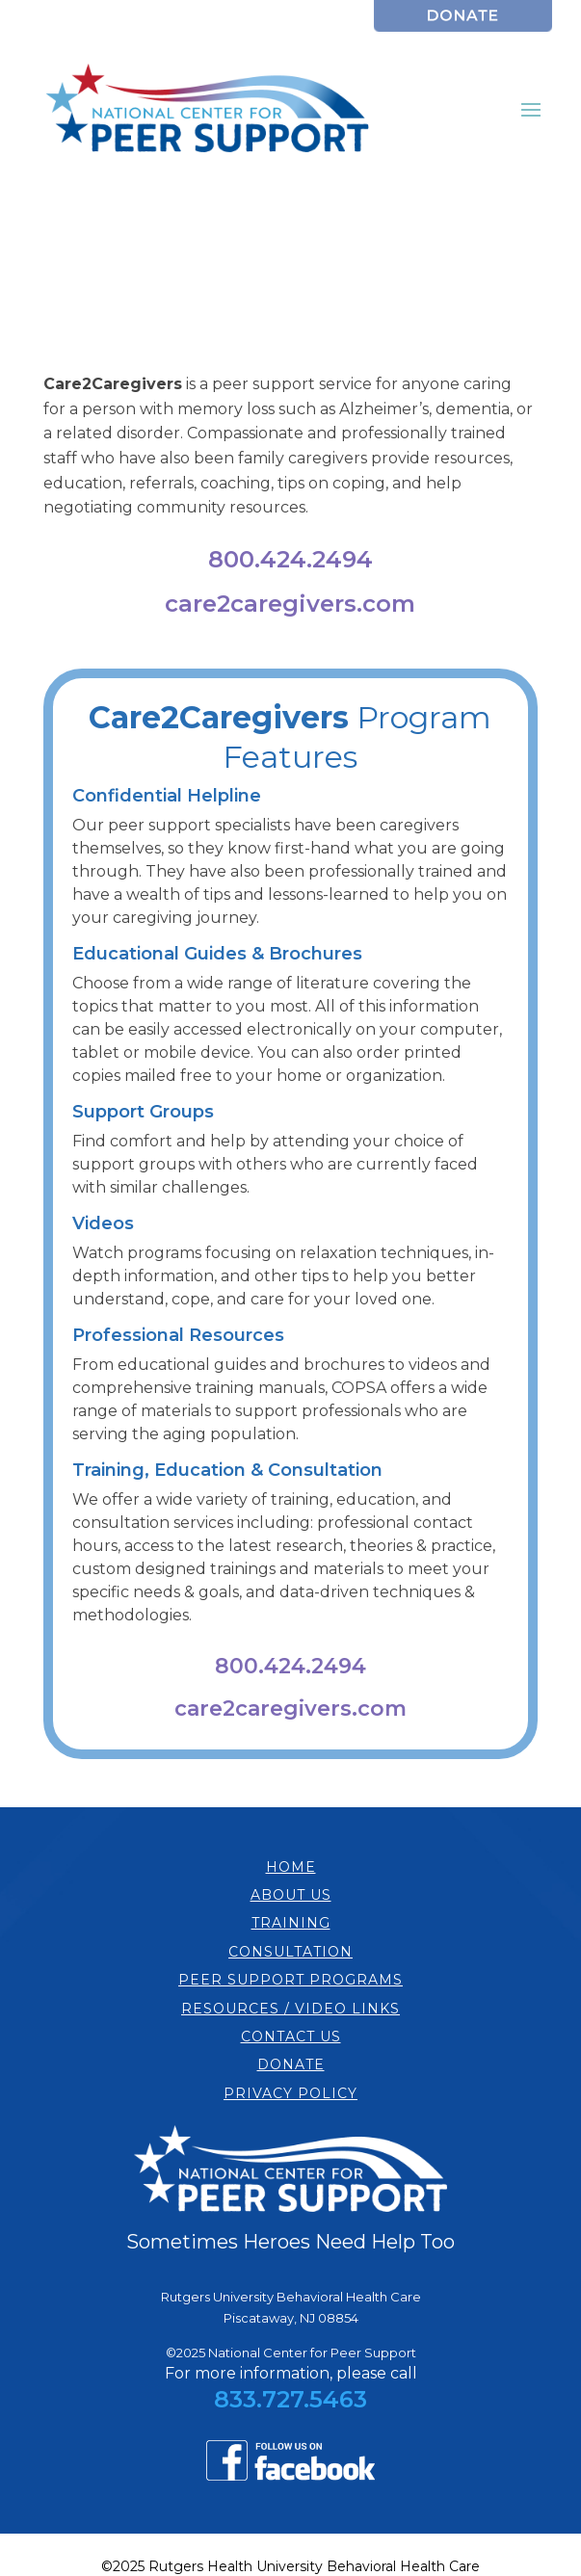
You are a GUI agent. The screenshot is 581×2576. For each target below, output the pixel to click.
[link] (463, 26)
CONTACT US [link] (291, 2036)
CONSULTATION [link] (290, 1951)
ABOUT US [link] (291, 1895)
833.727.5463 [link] (290, 2399)
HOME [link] (291, 1867)
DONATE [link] (291, 2064)
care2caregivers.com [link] (290, 604)
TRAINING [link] (290, 1923)
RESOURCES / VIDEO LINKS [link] (290, 2008)
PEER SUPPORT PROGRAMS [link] (290, 1979)
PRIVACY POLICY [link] (290, 2093)
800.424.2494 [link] (290, 559)
